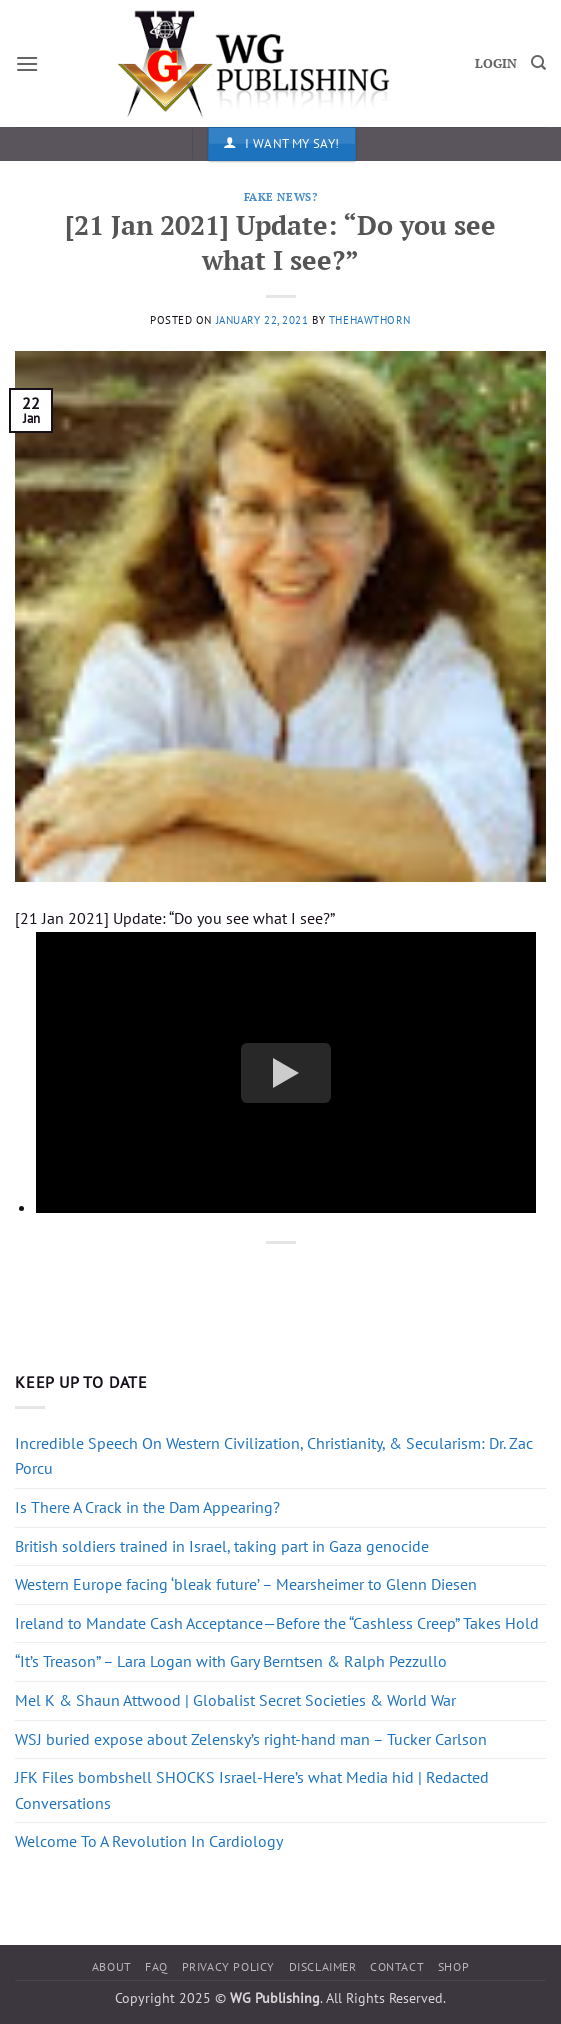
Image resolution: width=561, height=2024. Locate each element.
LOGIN (496, 63)
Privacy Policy (229, 1966)
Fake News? (281, 196)
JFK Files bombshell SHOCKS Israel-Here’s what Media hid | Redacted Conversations (252, 1790)
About (112, 1966)
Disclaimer (323, 1966)
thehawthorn (370, 320)
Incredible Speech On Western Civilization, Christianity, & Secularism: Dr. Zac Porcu (274, 1456)
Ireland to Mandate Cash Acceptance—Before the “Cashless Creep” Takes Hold (277, 1623)
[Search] (538, 63)
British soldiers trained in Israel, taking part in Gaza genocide (222, 1546)
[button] (27, 63)
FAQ (156, 1966)
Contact (397, 1966)
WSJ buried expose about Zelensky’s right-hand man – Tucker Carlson (251, 1739)
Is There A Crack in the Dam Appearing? (147, 1507)
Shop (453, 1966)
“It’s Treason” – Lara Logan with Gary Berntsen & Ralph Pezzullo (231, 1661)
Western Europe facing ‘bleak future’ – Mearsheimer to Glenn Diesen (246, 1584)
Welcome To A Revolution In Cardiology (149, 1841)
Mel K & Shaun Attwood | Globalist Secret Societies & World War (235, 1700)
